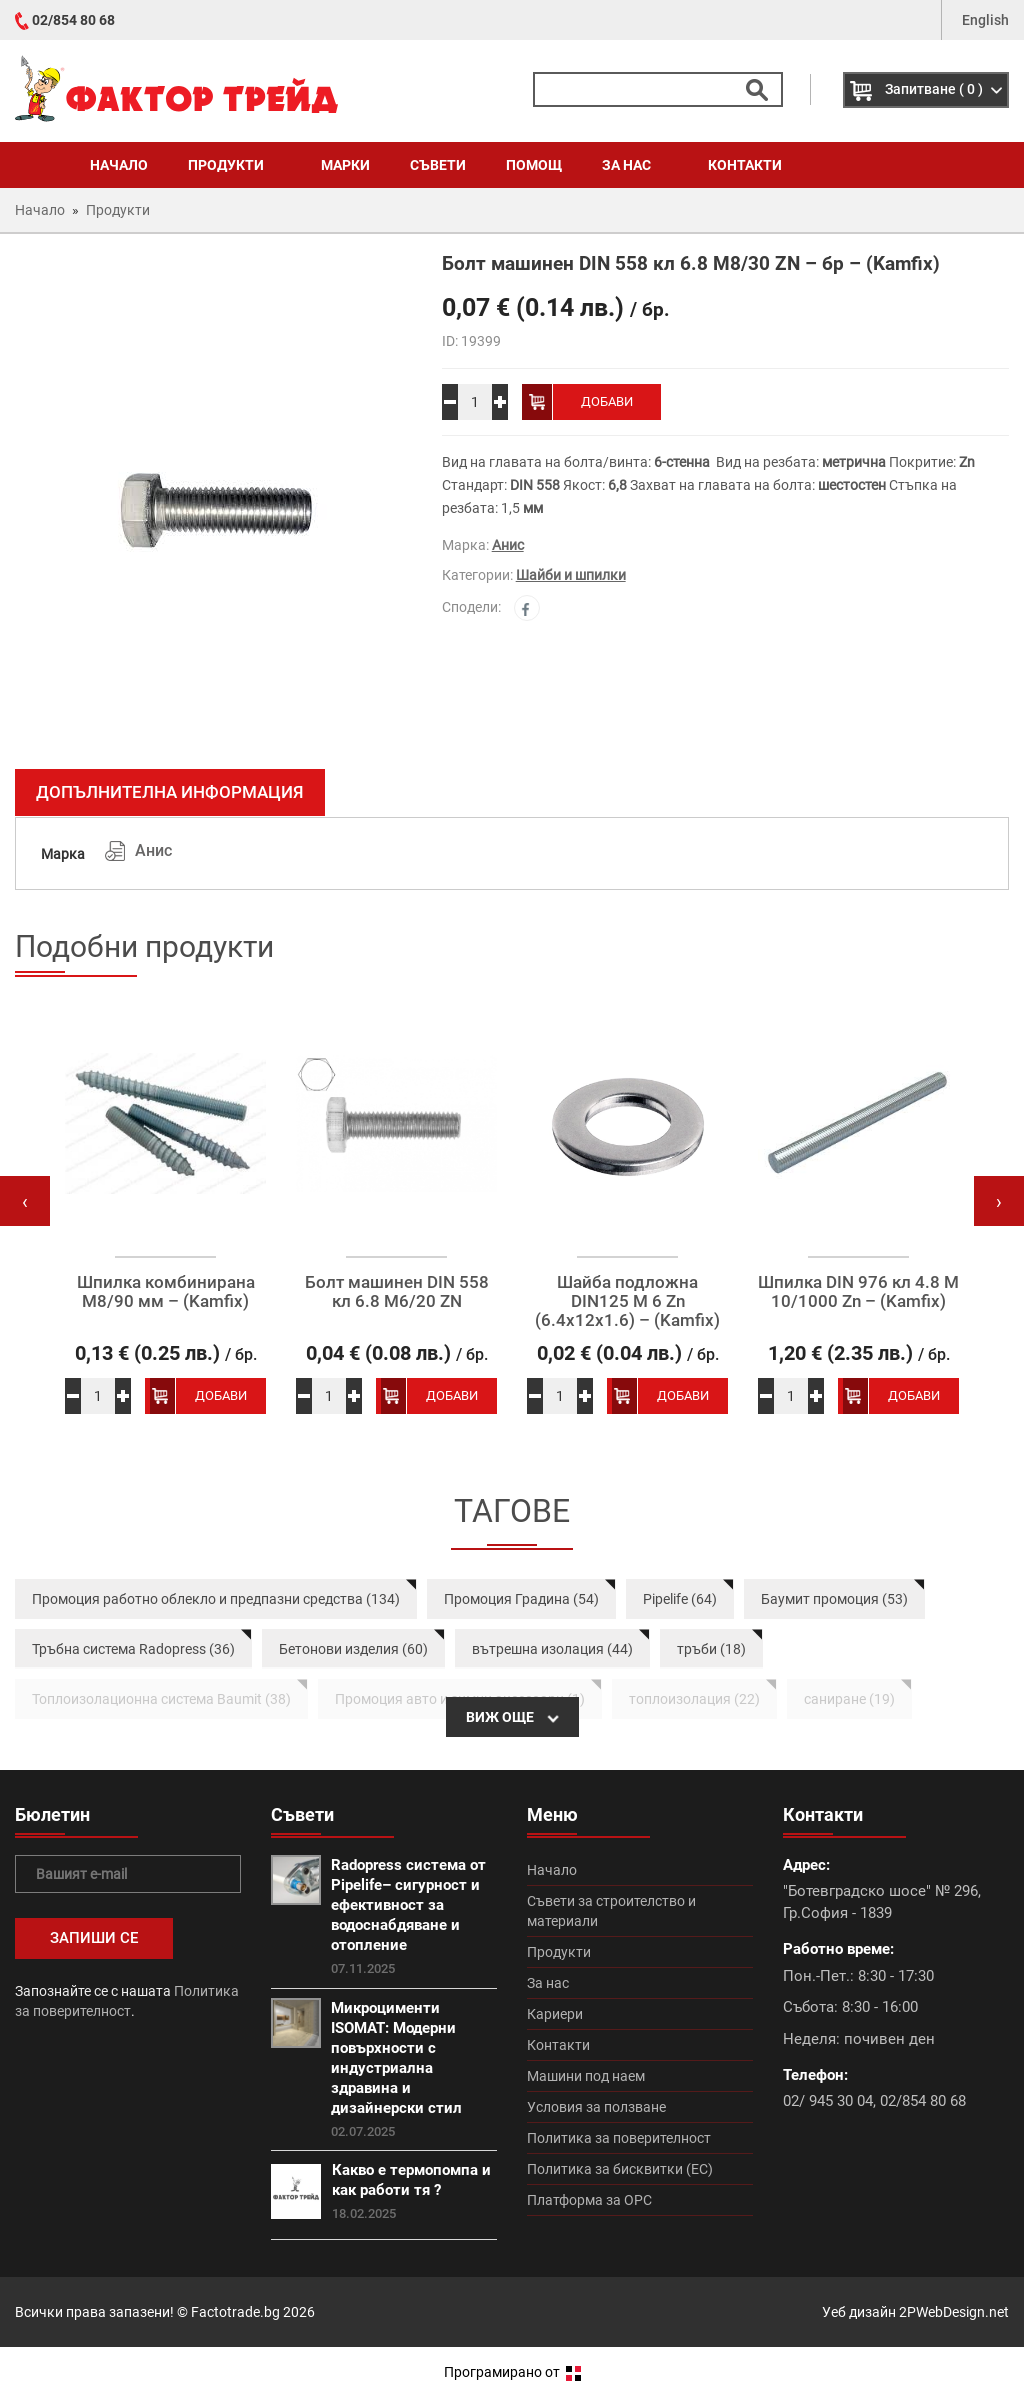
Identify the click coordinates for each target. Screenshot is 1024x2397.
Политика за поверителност (619, 2138)
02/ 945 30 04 (828, 2101)
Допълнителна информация (170, 792)
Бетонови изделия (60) (353, 1649)
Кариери (555, 2014)
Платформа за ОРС (589, 2200)
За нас (635, 165)
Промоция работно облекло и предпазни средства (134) (216, 1599)
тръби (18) (711, 1649)
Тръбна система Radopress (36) (133, 1649)
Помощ (534, 165)
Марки (345, 165)
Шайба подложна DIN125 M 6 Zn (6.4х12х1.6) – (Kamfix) (627, 1301)
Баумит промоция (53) (834, 1599)
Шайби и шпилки (571, 575)
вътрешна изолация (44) (552, 1649)
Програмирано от (512, 2372)
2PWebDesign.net (954, 2312)
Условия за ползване (596, 2107)
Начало (119, 165)
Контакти (745, 165)
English (985, 20)
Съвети (438, 165)
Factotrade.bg (235, 2312)
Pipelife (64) (680, 1599)
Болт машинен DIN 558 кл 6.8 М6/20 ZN (397, 1291)
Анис (508, 545)
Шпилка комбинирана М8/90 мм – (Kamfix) (166, 1291)
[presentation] (25, 1201)
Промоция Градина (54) (521, 1599)
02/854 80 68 (73, 20)
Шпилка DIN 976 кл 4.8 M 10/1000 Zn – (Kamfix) (858, 1291)
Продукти (234, 165)
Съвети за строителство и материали (611, 1911)
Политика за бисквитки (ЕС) (620, 2169)
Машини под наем (586, 2076)
